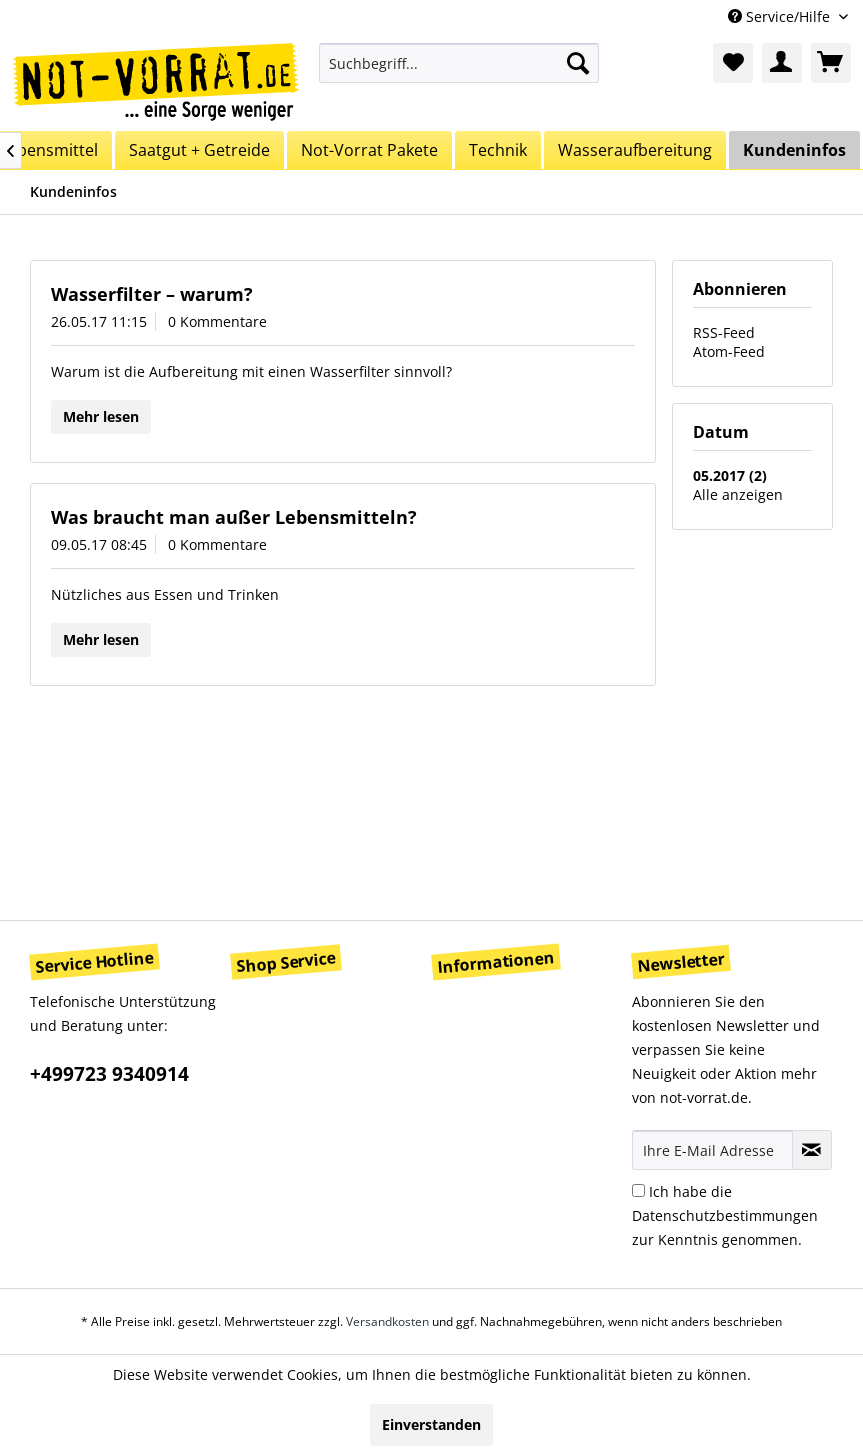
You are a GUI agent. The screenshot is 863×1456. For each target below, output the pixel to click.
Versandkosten (387, 1321)
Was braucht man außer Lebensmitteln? (234, 517)
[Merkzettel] (733, 63)
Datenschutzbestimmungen (725, 1215)
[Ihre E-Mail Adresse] (712, 1150)
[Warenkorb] (831, 63)
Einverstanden (431, 1424)
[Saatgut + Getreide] (199, 150)
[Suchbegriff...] (459, 63)
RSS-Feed (724, 332)
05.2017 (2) (730, 475)
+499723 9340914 (109, 1074)
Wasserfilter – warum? (152, 294)
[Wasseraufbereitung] (635, 150)
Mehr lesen (101, 416)
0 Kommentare (217, 321)
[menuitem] (459, 63)
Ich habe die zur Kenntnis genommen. (725, 1215)
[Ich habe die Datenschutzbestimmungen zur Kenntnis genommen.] (638, 1190)
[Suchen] (578, 63)
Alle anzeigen (738, 494)
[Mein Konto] (782, 63)
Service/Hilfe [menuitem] (781, 16)
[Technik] (498, 150)
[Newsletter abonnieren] (812, 1150)
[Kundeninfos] (794, 150)
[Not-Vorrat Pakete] (369, 150)
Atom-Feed (729, 351)
